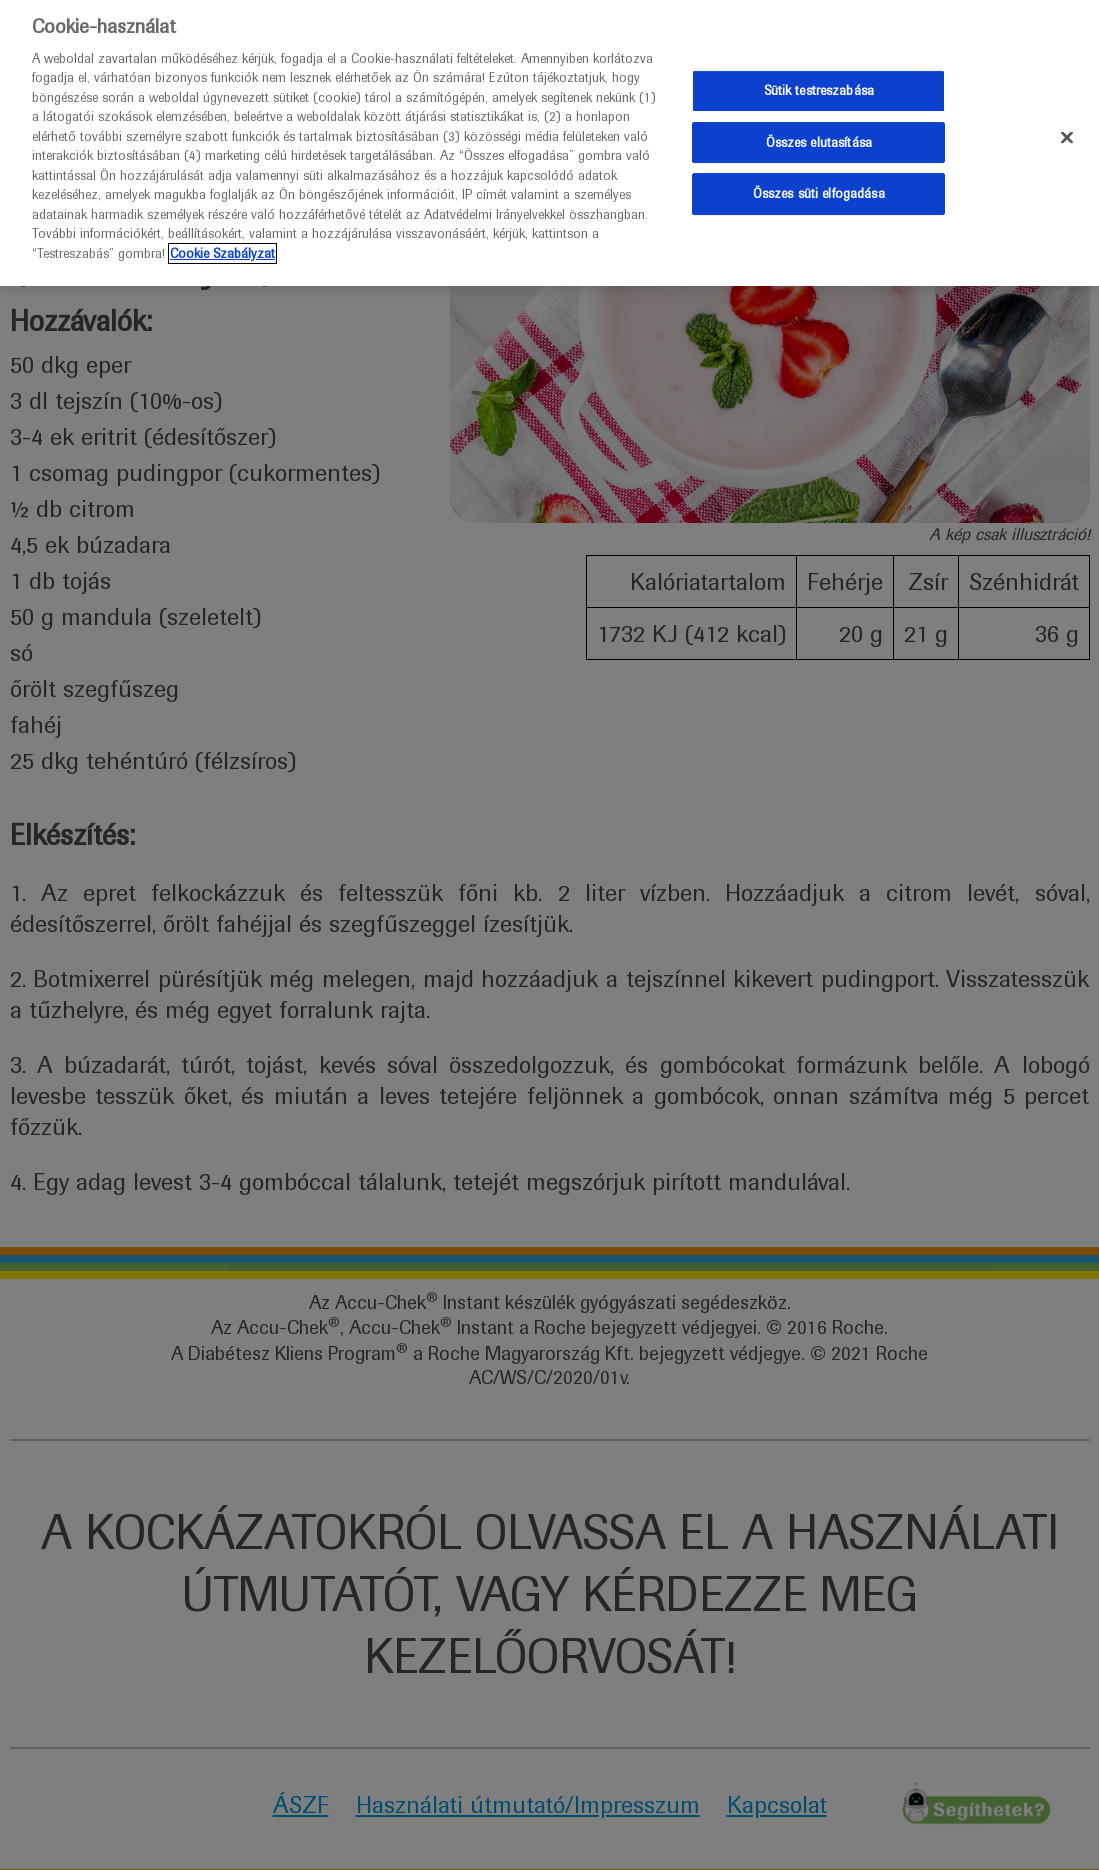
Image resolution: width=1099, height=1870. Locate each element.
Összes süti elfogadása (819, 187)
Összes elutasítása (819, 135)
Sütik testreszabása (819, 84)
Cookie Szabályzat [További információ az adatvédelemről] (222, 246)
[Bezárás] (1067, 131)
